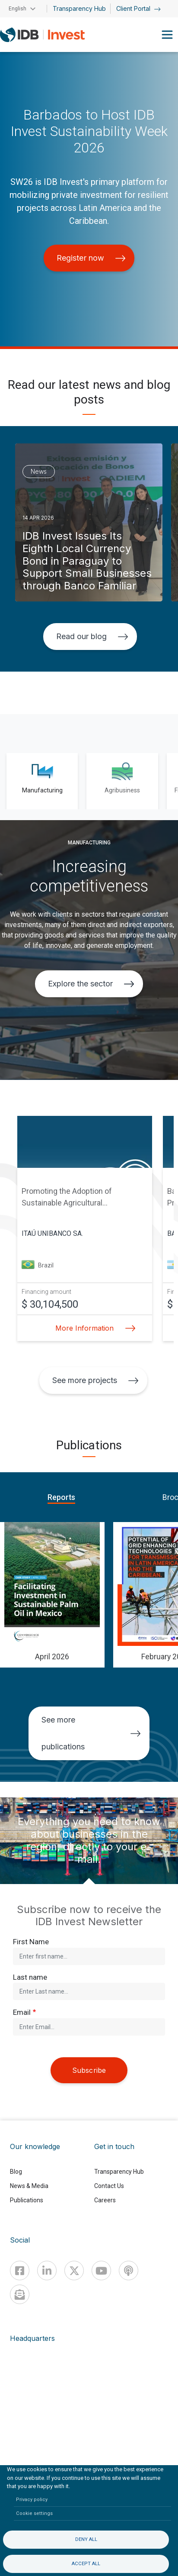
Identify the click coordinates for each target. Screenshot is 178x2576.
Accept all (86, 2563)
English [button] (17, 9)
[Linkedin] (47, 2270)
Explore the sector (91, 983)
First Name (31, 1941)
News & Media (29, 2185)
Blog (16, 2171)
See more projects (95, 1380)
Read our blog (92, 636)
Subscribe (88, 2070)
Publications (26, 2200)
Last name (30, 1977)
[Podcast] (128, 2270)
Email (22, 2012)
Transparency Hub (79, 8)
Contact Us (109, 2185)
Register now (91, 257)
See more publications (91, 1733)
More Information (92, 1328)
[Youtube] (101, 2270)
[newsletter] (19, 2294)
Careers (105, 2200)
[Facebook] (19, 2270)
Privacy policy (32, 2499)
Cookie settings (34, 2513)
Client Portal (138, 8)
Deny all (86, 2539)
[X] (74, 2270)
